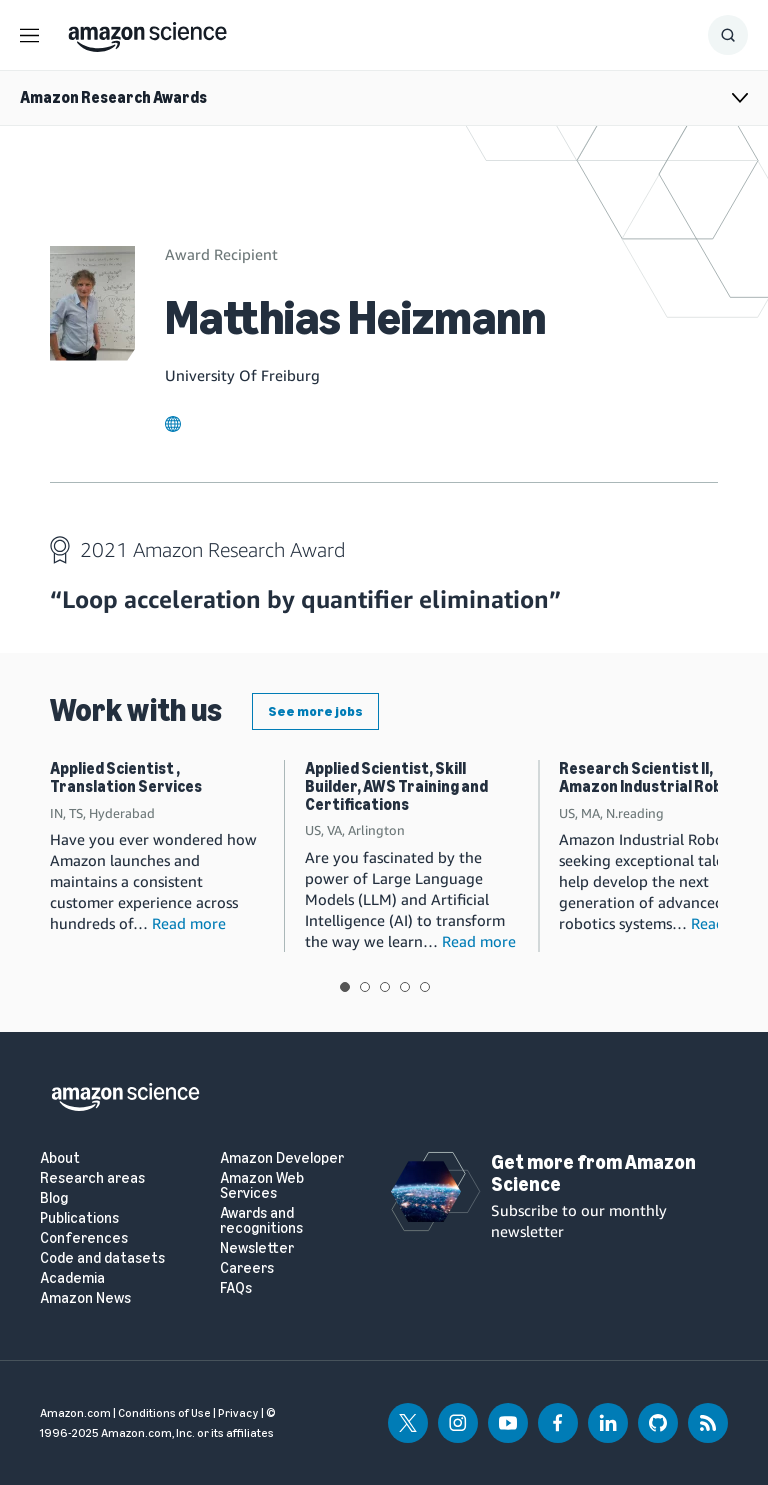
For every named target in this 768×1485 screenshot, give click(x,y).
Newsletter (257, 1248)
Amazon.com (75, 1413)
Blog (54, 1198)
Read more (189, 923)
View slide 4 (405, 987)
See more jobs (315, 711)
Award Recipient (221, 254)
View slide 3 (385, 987)
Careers (247, 1268)
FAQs (236, 1288)
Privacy (238, 1413)
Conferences (84, 1238)
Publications (79, 1218)
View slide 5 (425, 987)
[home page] (147, 32)
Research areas (92, 1178)
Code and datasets (102, 1258)
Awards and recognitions (261, 1221)
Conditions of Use (164, 1413)
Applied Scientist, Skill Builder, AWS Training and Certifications (396, 786)
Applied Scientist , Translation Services (126, 777)
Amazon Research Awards (113, 97)
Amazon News (85, 1298)
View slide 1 (345, 987)
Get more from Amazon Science (593, 1173)
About (60, 1158)
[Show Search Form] (728, 35)
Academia (72, 1278)
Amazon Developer (282, 1158)
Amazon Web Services (262, 1186)
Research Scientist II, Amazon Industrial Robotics (659, 777)
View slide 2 (365, 987)
